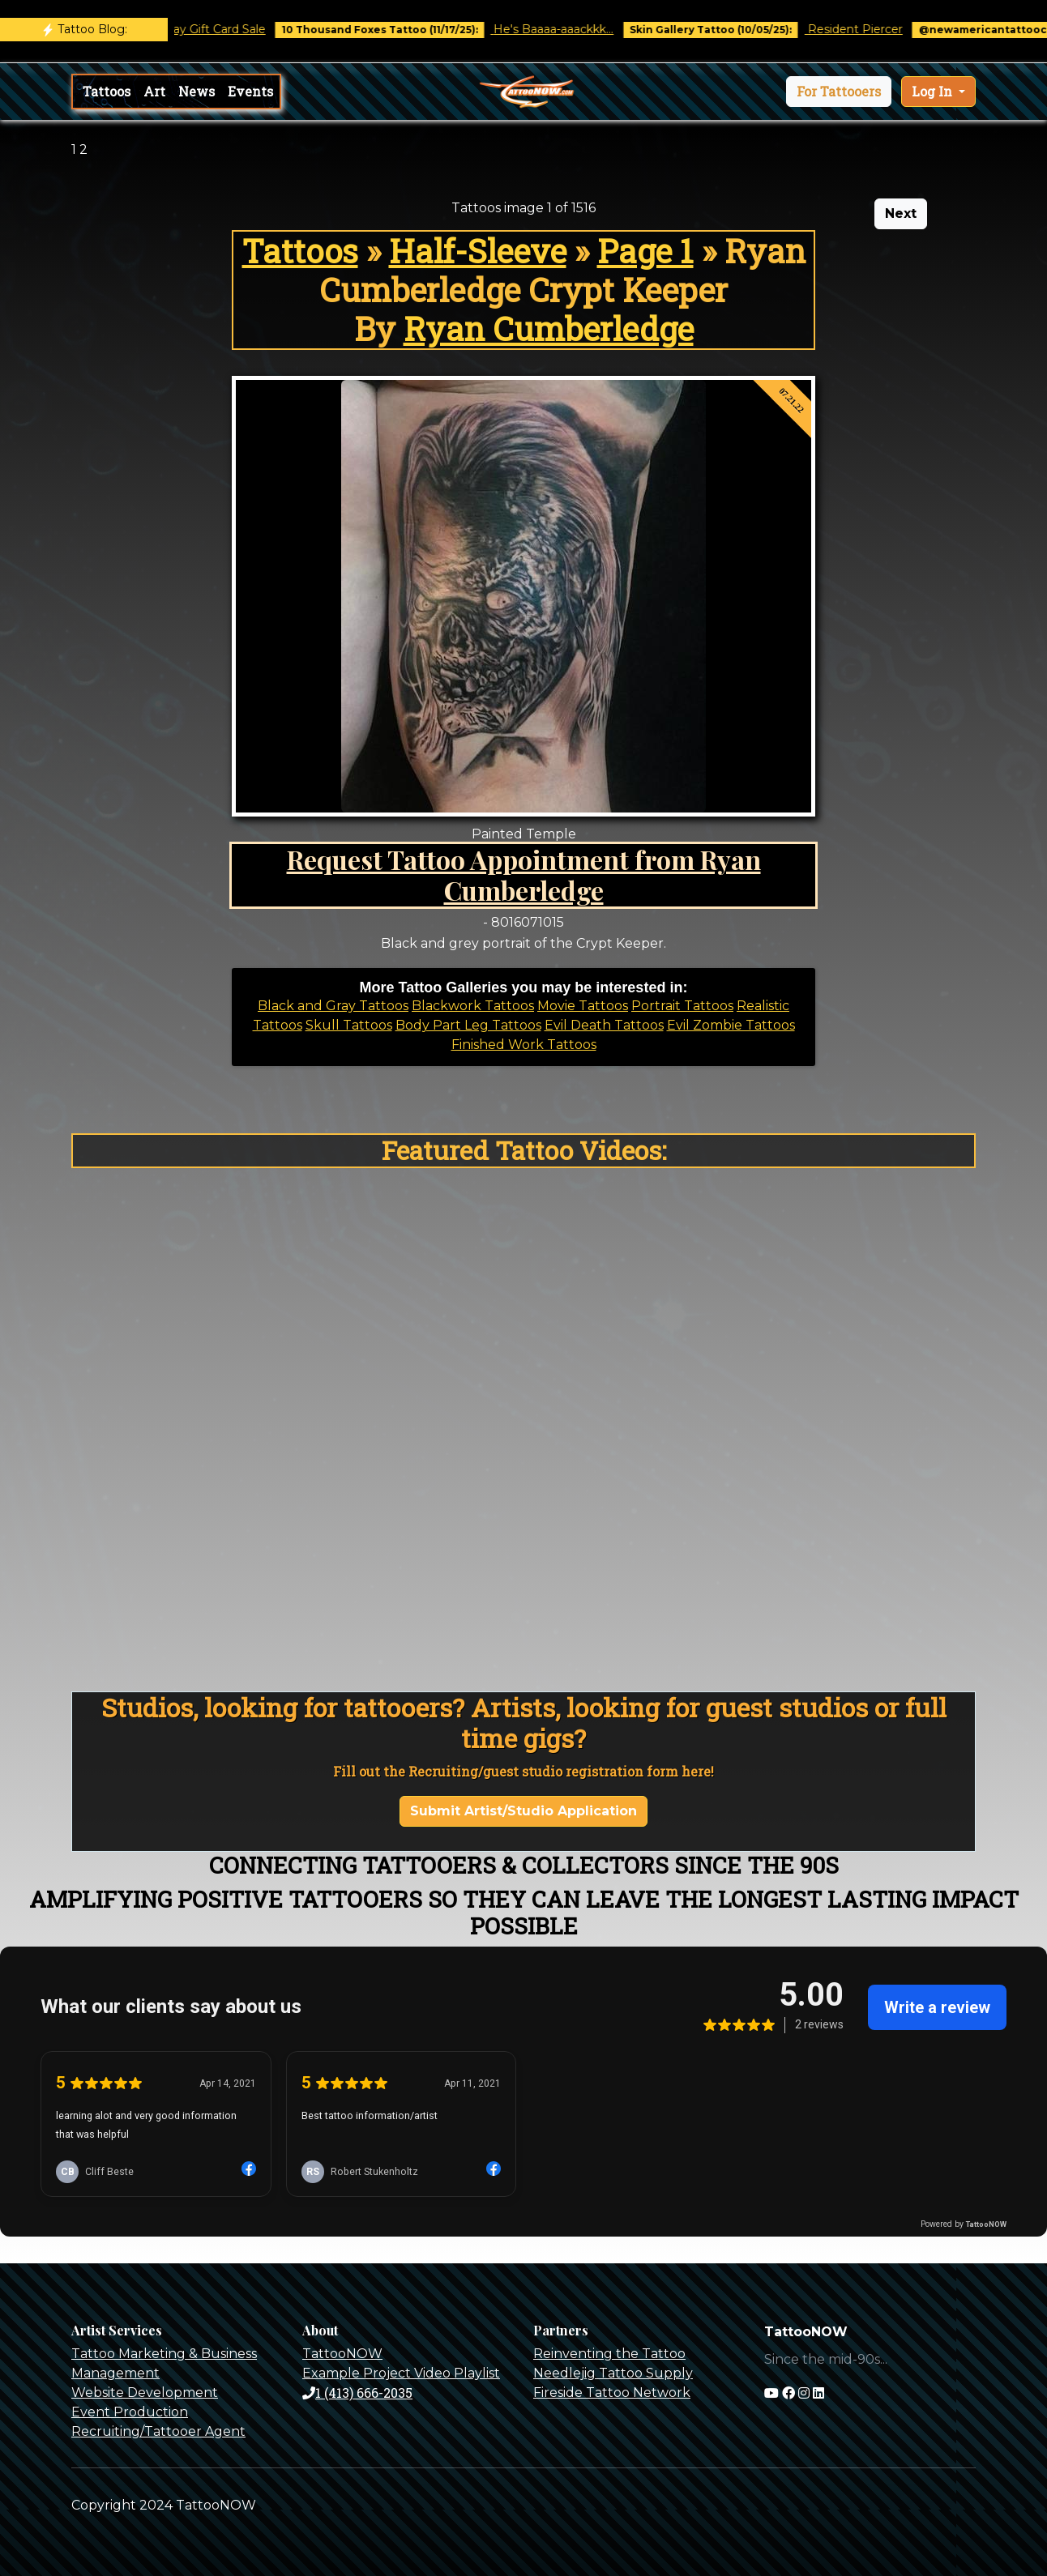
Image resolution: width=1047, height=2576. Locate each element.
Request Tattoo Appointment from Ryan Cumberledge (524, 874)
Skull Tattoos (349, 1025)
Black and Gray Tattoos (333, 1005)
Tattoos (106, 91)
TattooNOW (342, 2353)
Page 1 (645, 250)
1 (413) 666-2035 (357, 2392)
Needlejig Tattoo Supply (613, 2373)
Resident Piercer (869, 29)
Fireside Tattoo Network (611, 2392)
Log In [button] (933, 91)
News (196, 91)
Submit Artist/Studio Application (523, 1811)
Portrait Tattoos (682, 1005)
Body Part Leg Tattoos (468, 1025)
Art (154, 91)
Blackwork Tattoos (473, 1005)
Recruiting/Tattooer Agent (158, 2431)
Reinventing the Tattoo (609, 2353)
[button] (838, 91)
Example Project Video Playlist (401, 2373)
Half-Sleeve (477, 250)
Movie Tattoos (582, 1005)
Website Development (144, 2392)
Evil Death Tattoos (604, 1025)
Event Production (129, 2412)
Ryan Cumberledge (549, 328)
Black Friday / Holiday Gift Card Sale (179, 29)
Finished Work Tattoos (523, 1044)
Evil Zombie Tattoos (731, 1025)
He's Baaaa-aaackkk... (567, 29)
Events (250, 91)
